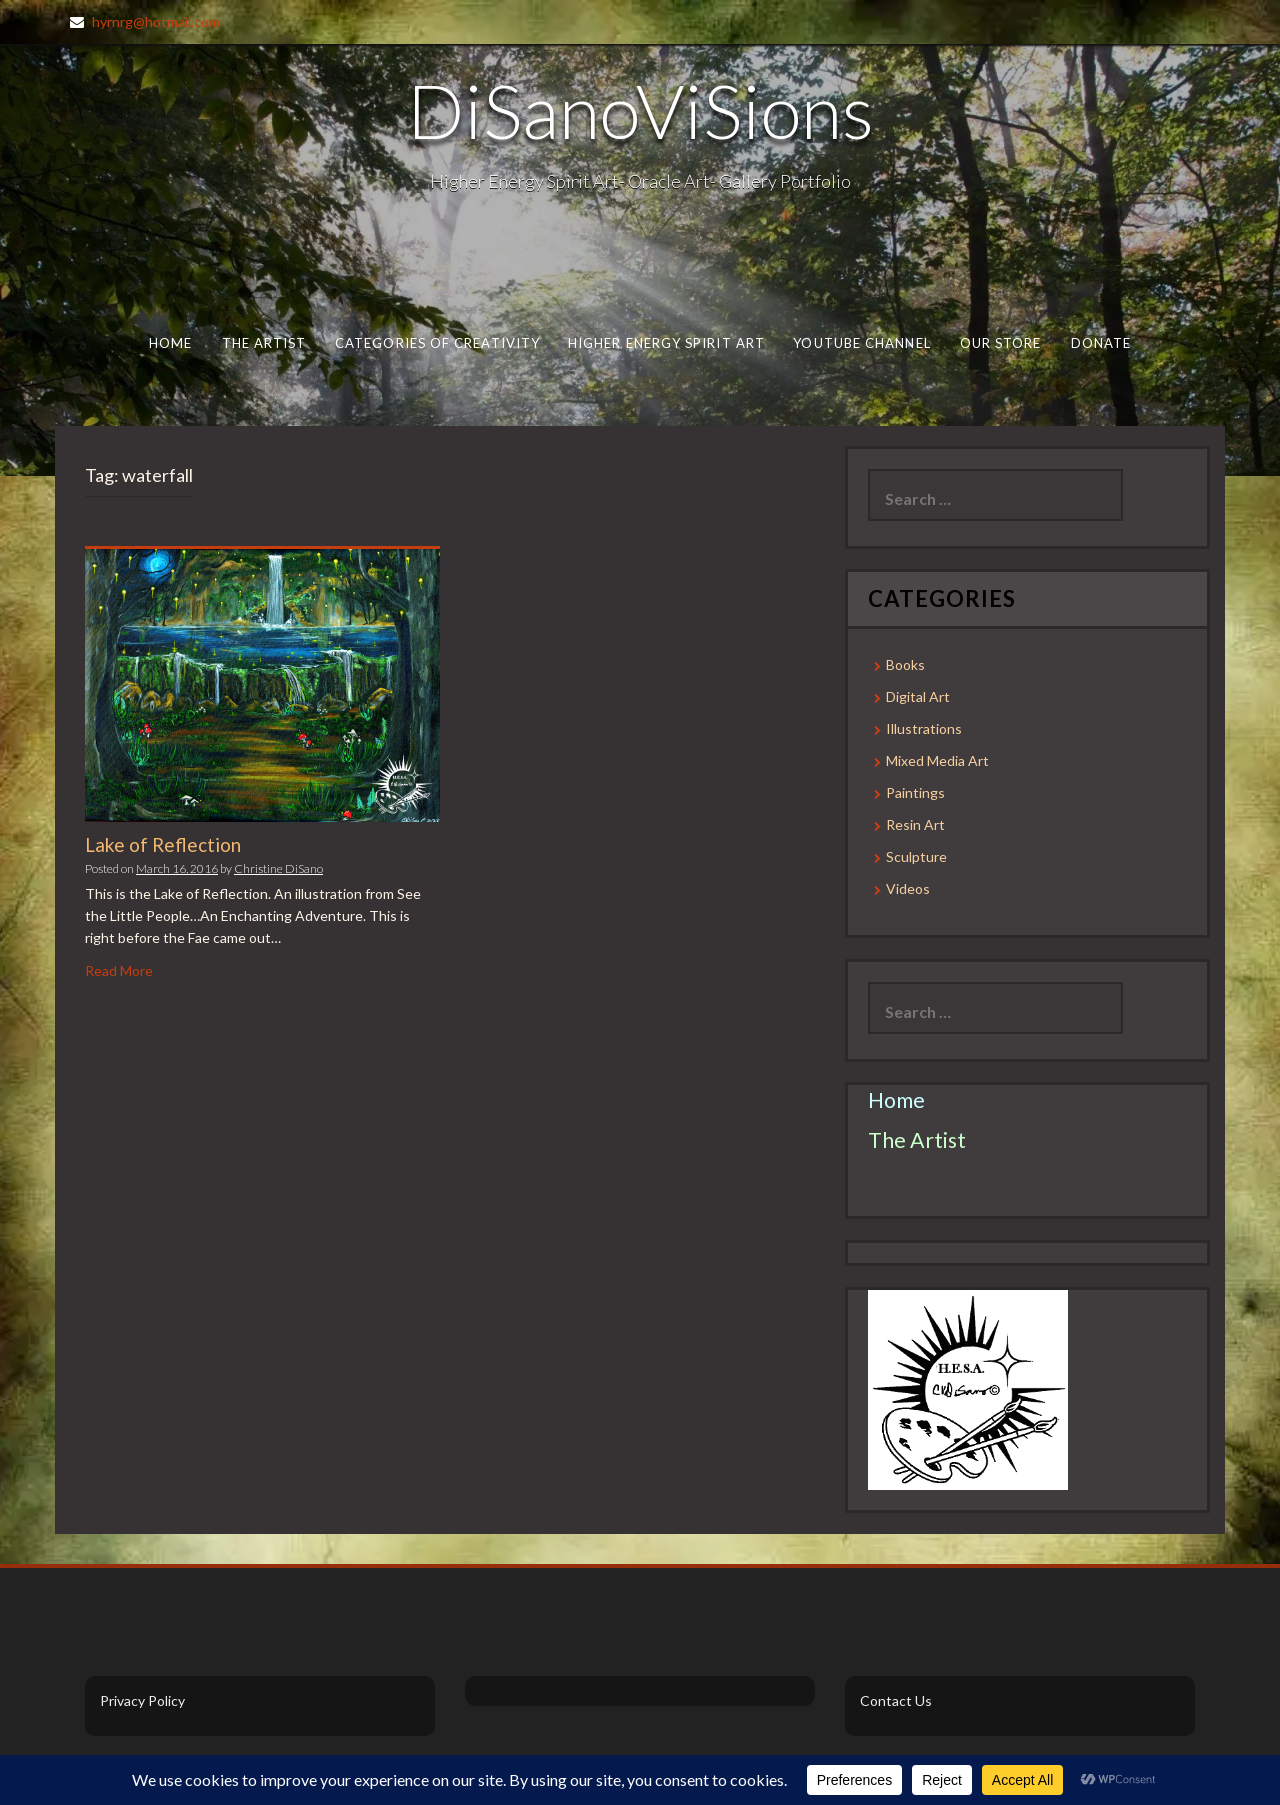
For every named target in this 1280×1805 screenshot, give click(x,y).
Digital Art (918, 696)
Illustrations (924, 728)
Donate (1101, 343)
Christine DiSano (278, 868)
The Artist (264, 343)
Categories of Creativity (437, 343)
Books (905, 664)
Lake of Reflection (163, 844)
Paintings (915, 792)
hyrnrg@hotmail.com (156, 21)
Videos (908, 888)
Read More (119, 970)
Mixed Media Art (937, 760)
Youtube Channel (861, 343)
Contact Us (896, 1700)
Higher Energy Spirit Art (666, 343)
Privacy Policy (142, 1700)
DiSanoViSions (640, 110)
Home (170, 343)
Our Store (1001, 343)
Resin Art (915, 824)
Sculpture (916, 856)
